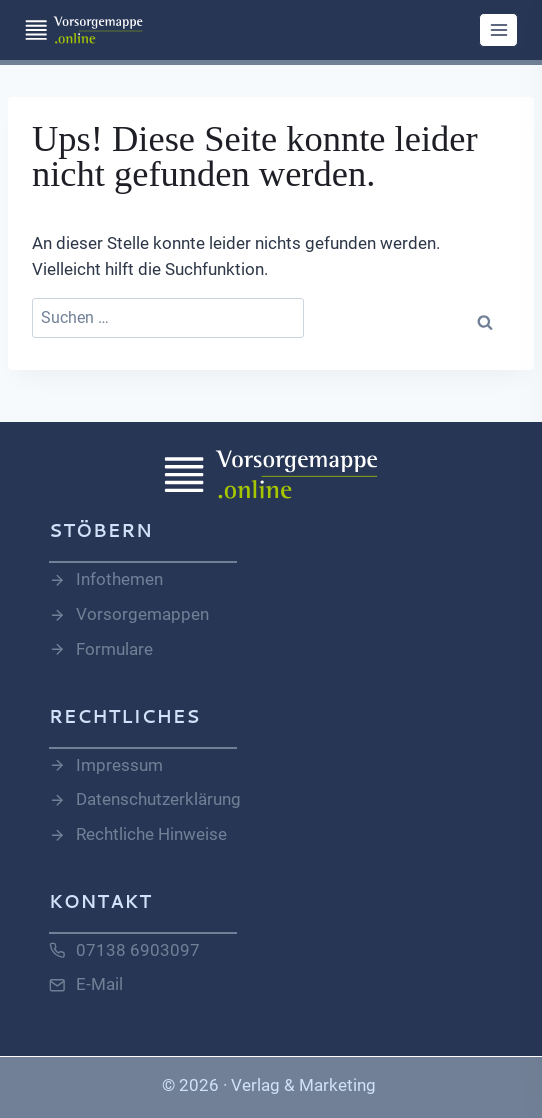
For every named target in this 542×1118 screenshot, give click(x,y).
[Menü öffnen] (498, 29)
